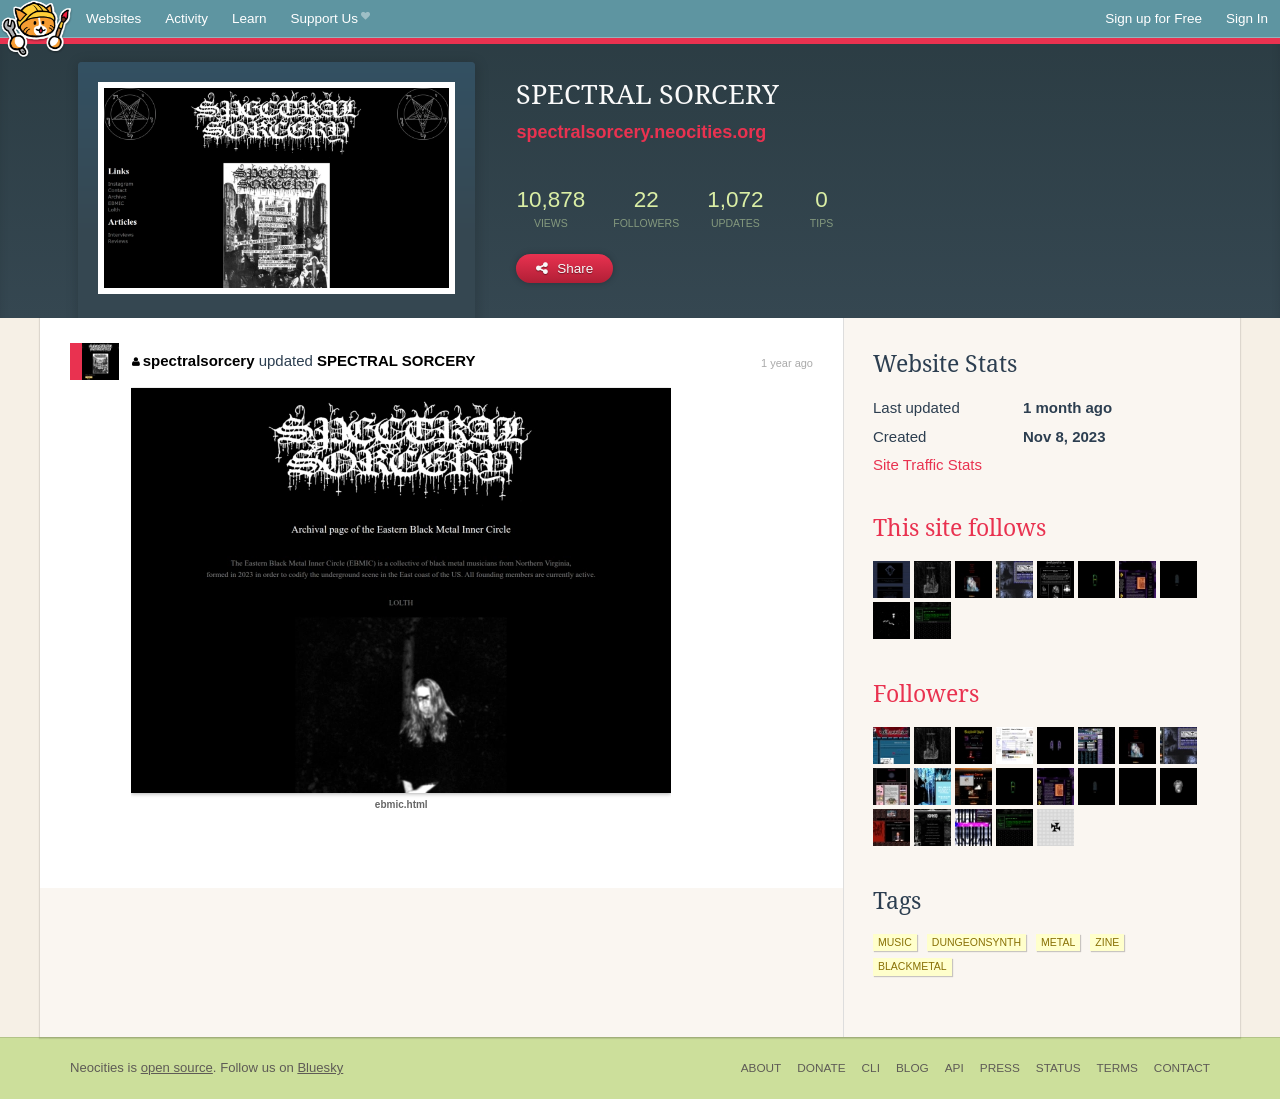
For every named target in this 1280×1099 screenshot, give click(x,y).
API (954, 1068)
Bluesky (320, 1067)
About (761, 1068)
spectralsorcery (193, 360)
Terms (1117, 1068)
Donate (821, 1068)
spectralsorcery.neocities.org (641, 132)
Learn (249, 18)
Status (1058, 1068)
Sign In (1247, 18)
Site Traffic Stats (927, 464)
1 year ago (787, 363)
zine (1107, 942)
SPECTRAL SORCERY (396, 360)
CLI (871, 1068)
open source (177, 1067)
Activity (186, 18)
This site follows (959, 528)
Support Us (330, 19)
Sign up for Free (1153, 18)
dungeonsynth (976, 942)
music (895, 942)
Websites (113, 18)
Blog (912, 1068)
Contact (1182, 1068)
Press (1000, 1068)
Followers (926, 694)
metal (1058, 942)
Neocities (97, 1067)
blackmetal (912, 966)
